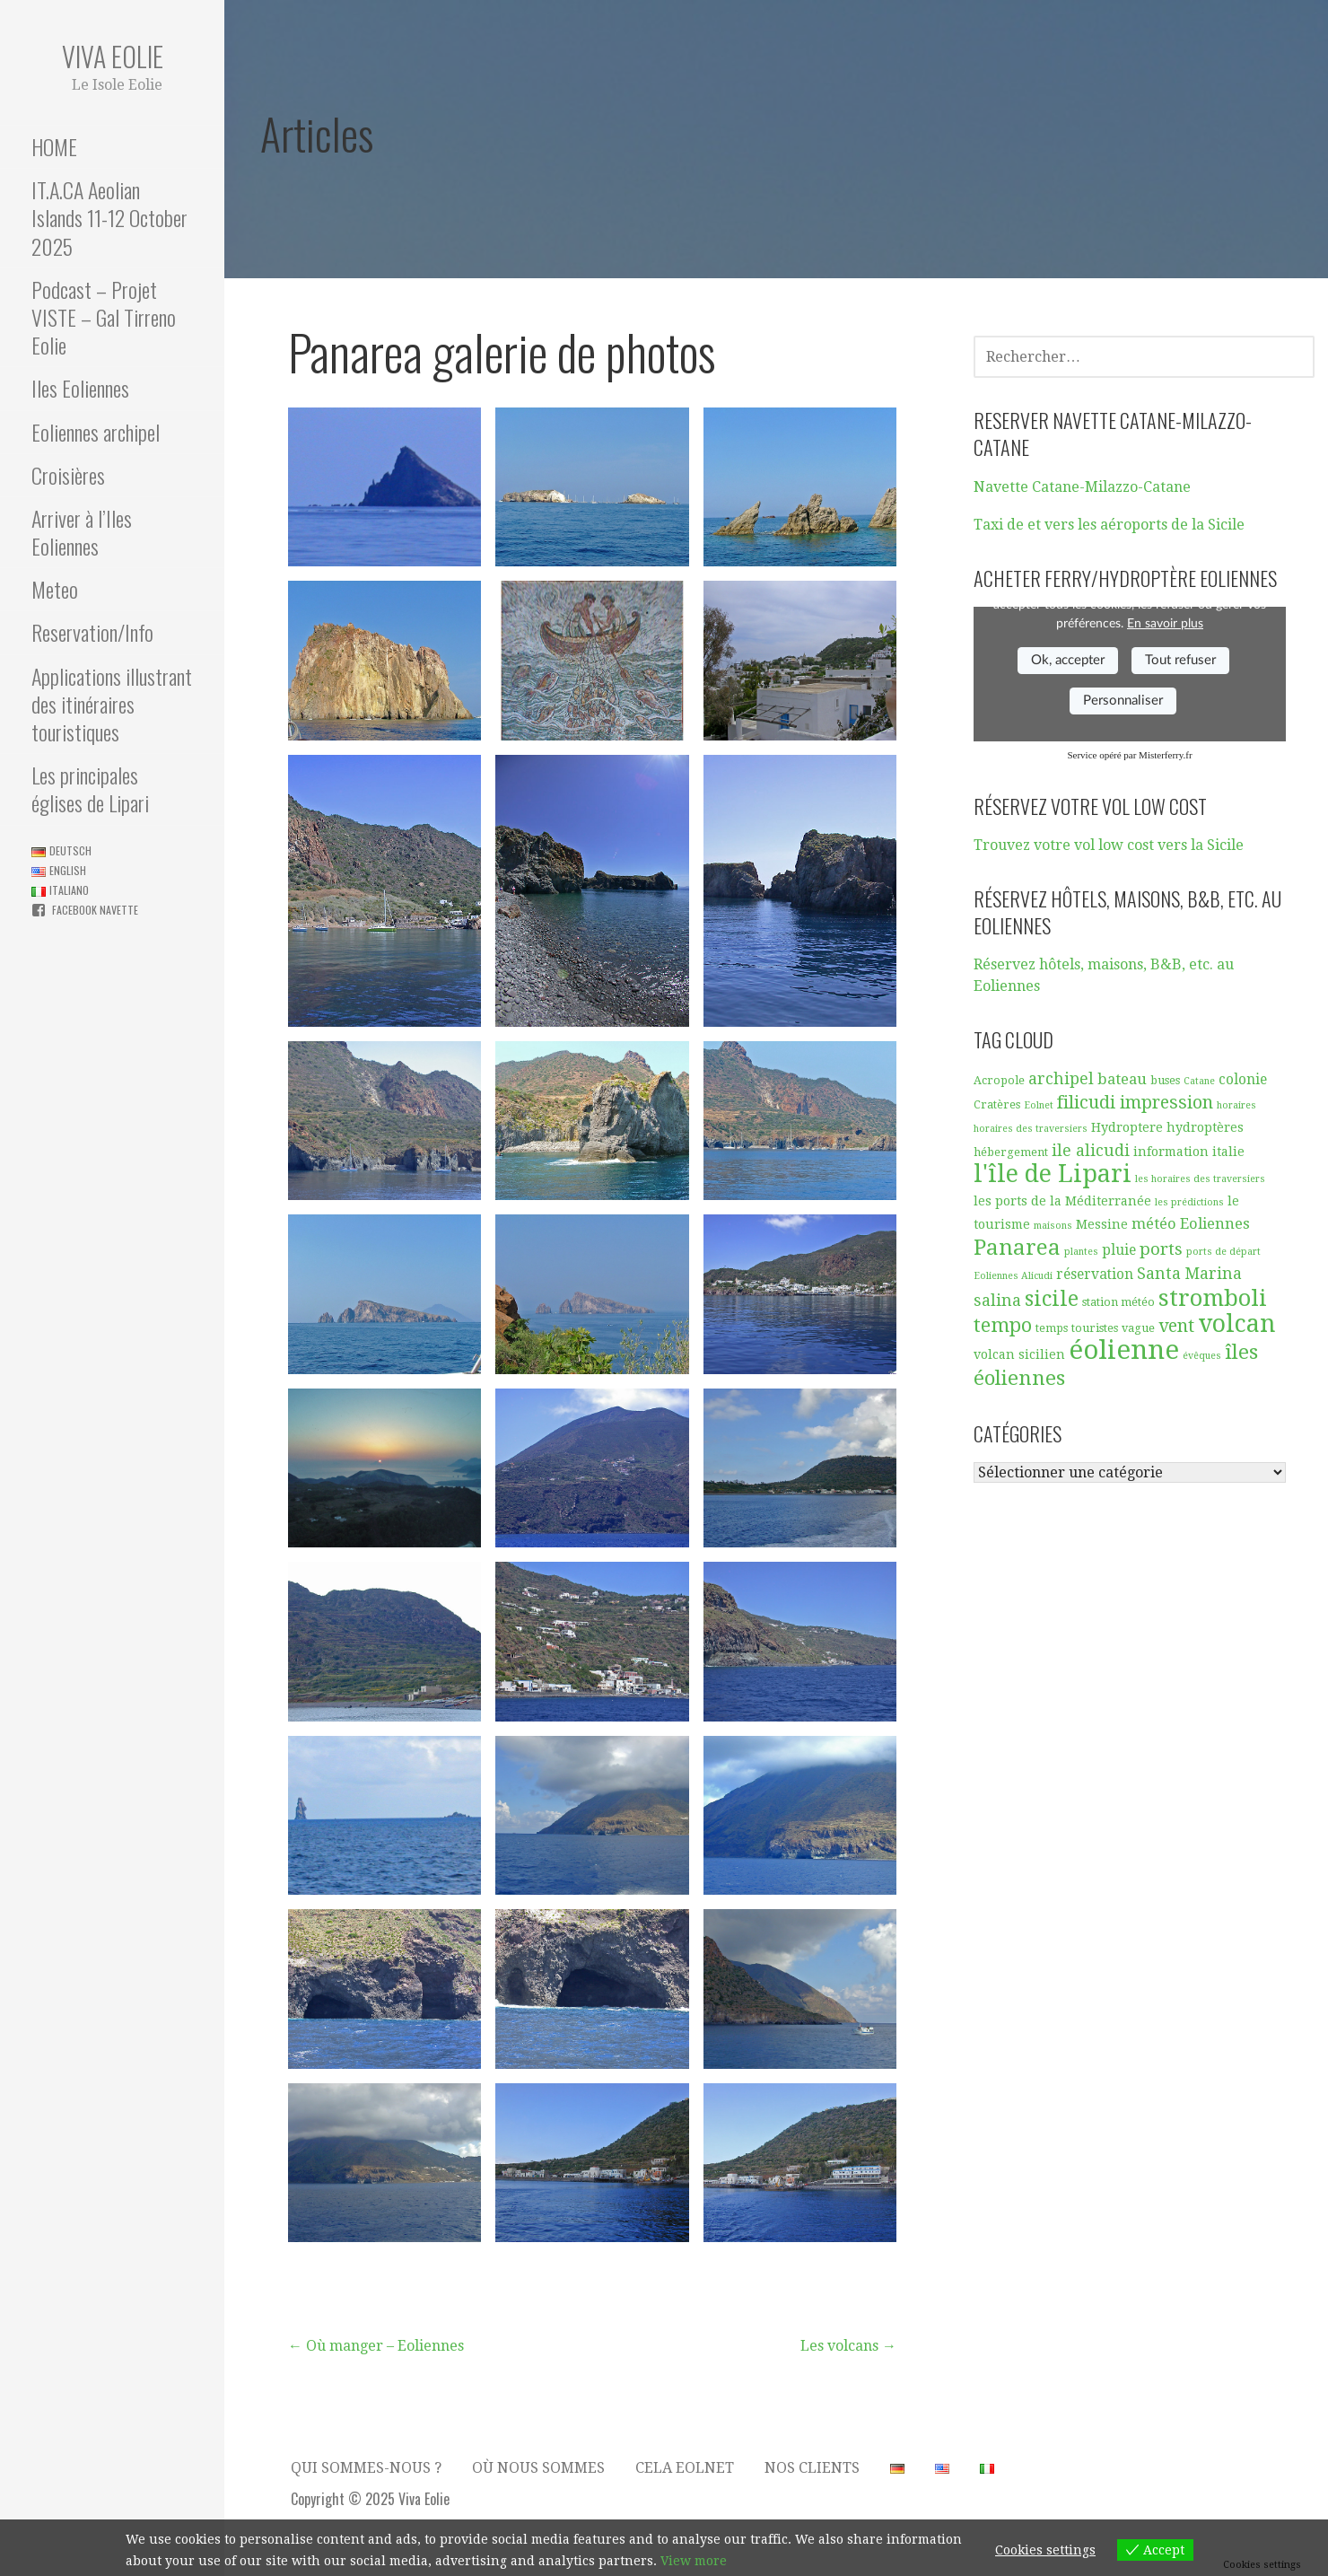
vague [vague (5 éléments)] (1138, 1328)
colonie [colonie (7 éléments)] (1243, 1080)
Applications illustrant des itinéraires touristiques (111, 704)
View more (693, 2561)
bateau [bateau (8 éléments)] (1122, 1079)
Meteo (54, 589)
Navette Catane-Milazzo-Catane (1082, 486)
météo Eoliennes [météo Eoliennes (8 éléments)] (1190, 1223)
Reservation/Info (92, 632)
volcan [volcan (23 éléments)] (1237, 1323)
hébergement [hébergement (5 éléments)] (1011, 1152)
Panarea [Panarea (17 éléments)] (1017, 1247)
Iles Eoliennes (80, 388)
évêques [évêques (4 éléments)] (1202, 1356)
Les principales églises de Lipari (90, 788)
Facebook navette (95, 909)
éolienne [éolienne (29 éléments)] (1124, 1350)
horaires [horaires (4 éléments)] (1236, 1105)
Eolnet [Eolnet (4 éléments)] (1038, 1105)
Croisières (68, 475)
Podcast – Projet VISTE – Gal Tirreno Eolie (103, 317)
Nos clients (812, 2467)
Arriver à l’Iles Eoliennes (81, 532)
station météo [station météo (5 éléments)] (1118, 1302)
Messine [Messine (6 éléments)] (1102, 1224)
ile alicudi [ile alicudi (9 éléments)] (1091, 1150)
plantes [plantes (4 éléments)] (1081, 1251)
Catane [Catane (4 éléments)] (1199, 1081)
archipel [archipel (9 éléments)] (1061, 1078)
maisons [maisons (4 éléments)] (1053, 1225)
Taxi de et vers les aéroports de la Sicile (1109, 524)
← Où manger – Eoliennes (376, 2345)
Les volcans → (848, 2345)
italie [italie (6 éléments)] (1228, 1151)
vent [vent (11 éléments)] (1176, 1326)
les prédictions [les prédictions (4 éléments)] (1189, 1202)
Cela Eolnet (684, 2467)
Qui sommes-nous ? (366, 2467)
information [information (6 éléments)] (1171, 1151)
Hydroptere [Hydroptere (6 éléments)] (1127, 1127)
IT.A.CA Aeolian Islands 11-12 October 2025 (109, 217)
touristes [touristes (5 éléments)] (1094, 1328)
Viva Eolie (112, 56)
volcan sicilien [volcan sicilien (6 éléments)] (1019, 1354)
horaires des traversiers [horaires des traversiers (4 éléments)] (1031, 1129)
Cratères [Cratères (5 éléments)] (997, 1104)
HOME (54, 146)
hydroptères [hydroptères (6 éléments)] (1205, 1127)
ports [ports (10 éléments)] (1161, 1249)
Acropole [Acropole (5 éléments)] (999, 1080)
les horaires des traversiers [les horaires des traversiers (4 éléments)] (1200, 1179)
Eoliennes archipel (95, 432)
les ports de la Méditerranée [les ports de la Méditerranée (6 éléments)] (1062, 1201)
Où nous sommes (538, 2467)
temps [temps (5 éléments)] (1051, 1328)
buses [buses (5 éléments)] (1165, 1080)
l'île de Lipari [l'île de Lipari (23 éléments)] (1052, 1173)
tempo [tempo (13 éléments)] (1003, 1325)
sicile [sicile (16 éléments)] (1052, 1298)
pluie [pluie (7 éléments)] (1119, 1250)
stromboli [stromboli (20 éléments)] (1212, 1297)
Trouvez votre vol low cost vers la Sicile (1109, 845)
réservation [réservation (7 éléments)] (1094, 1274)
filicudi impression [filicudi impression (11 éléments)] (1135, 1102)
